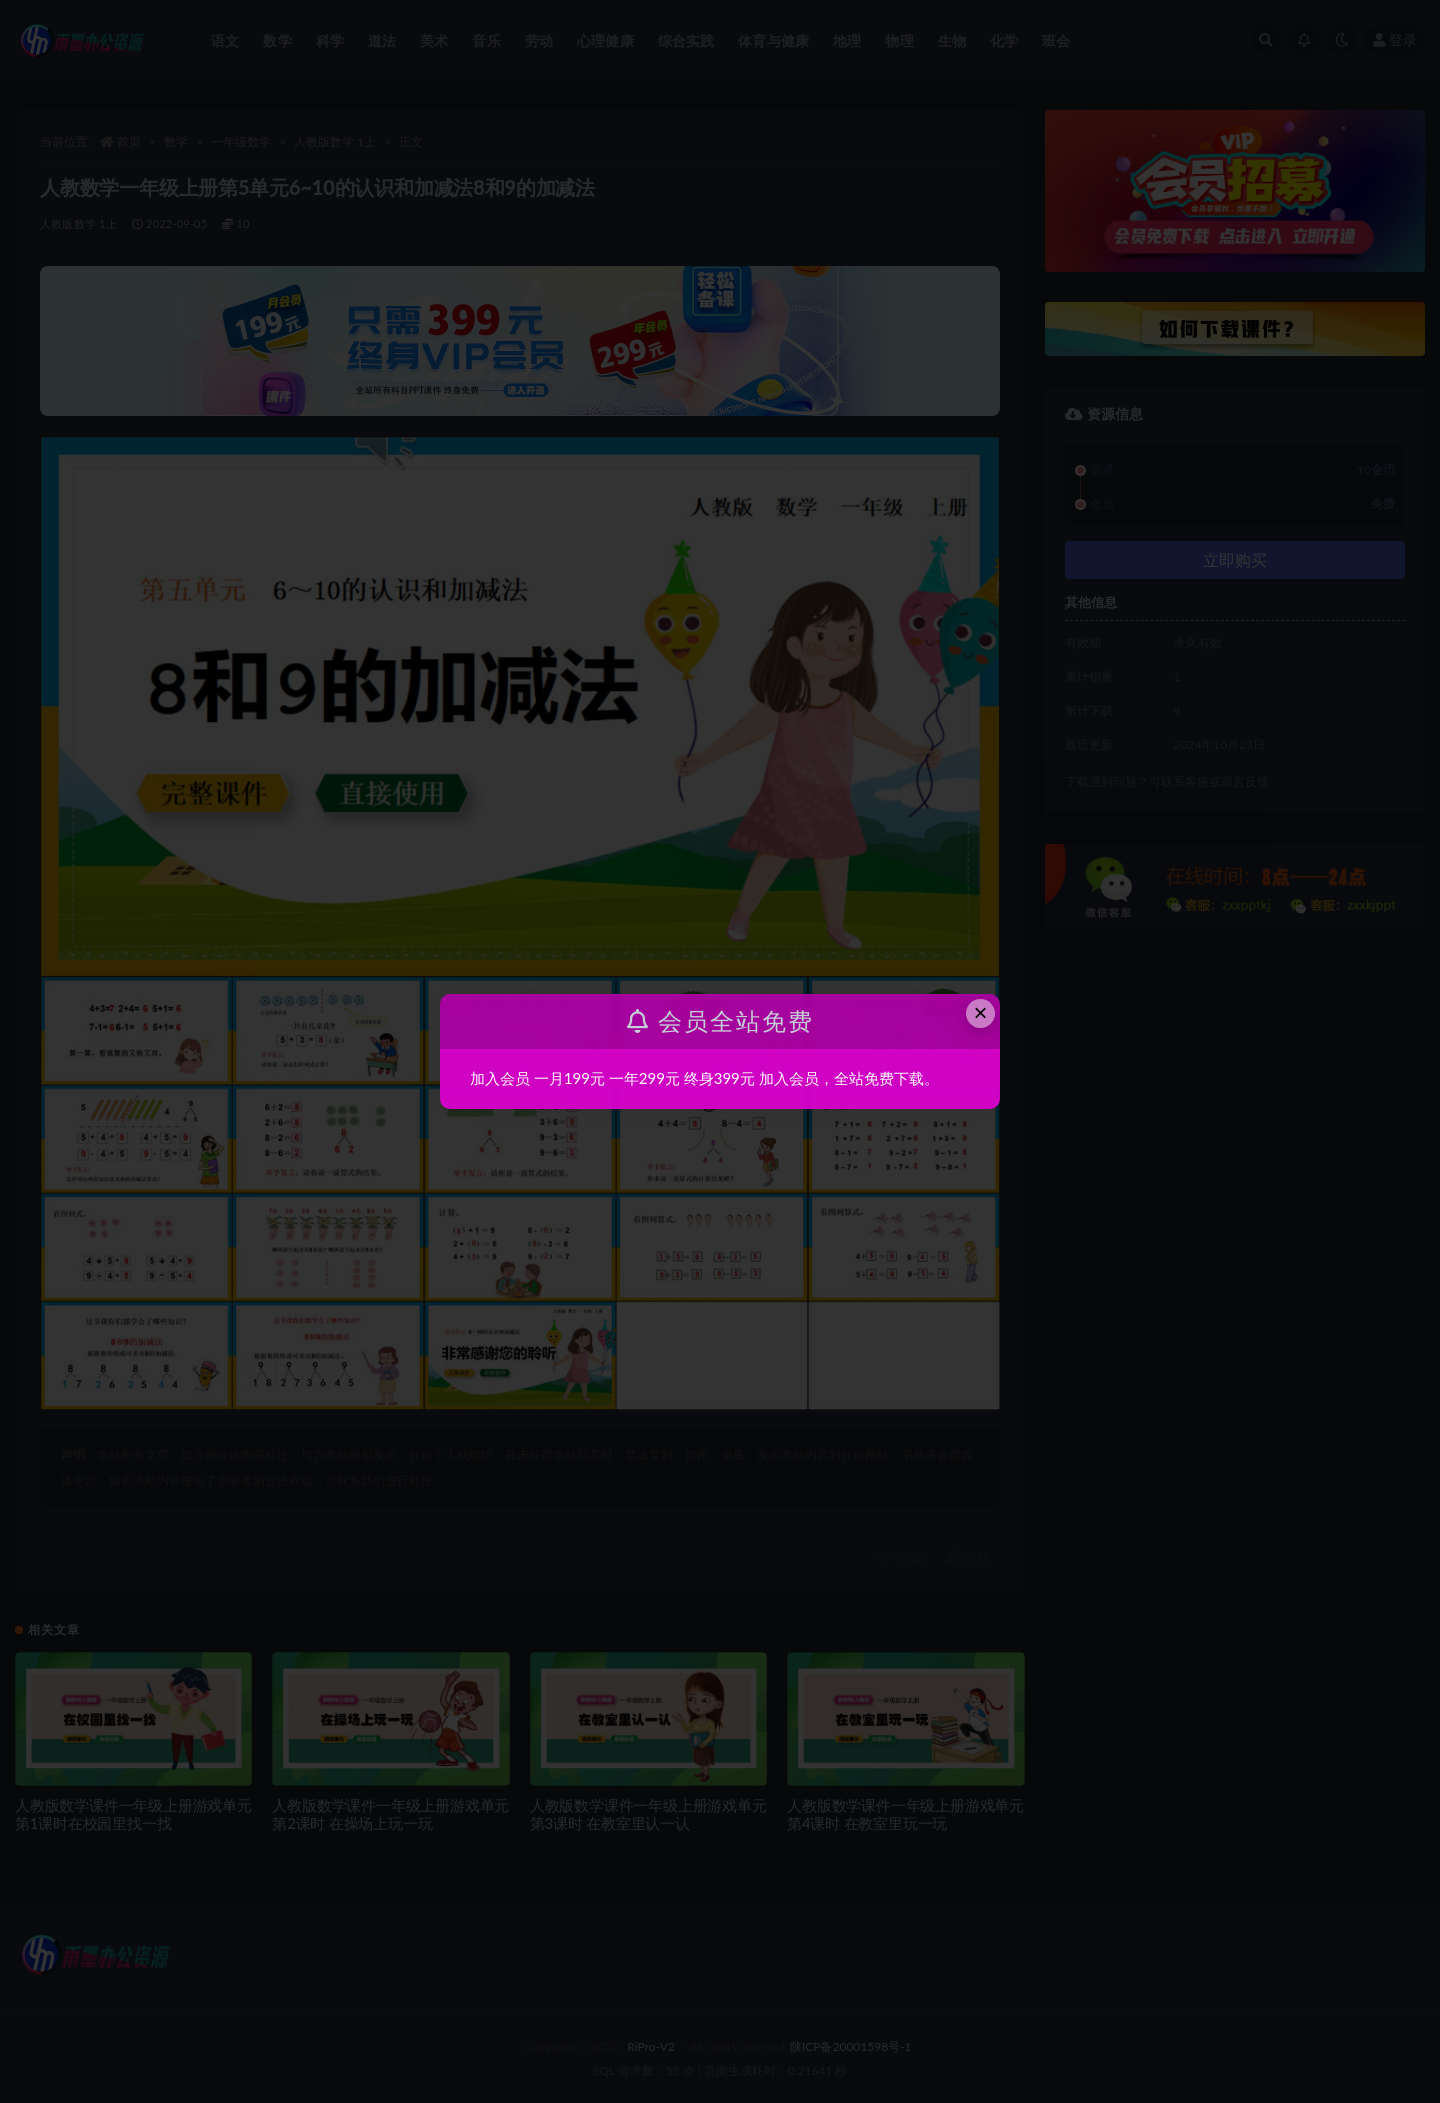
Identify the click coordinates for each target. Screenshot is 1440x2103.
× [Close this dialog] (981, 1012)
